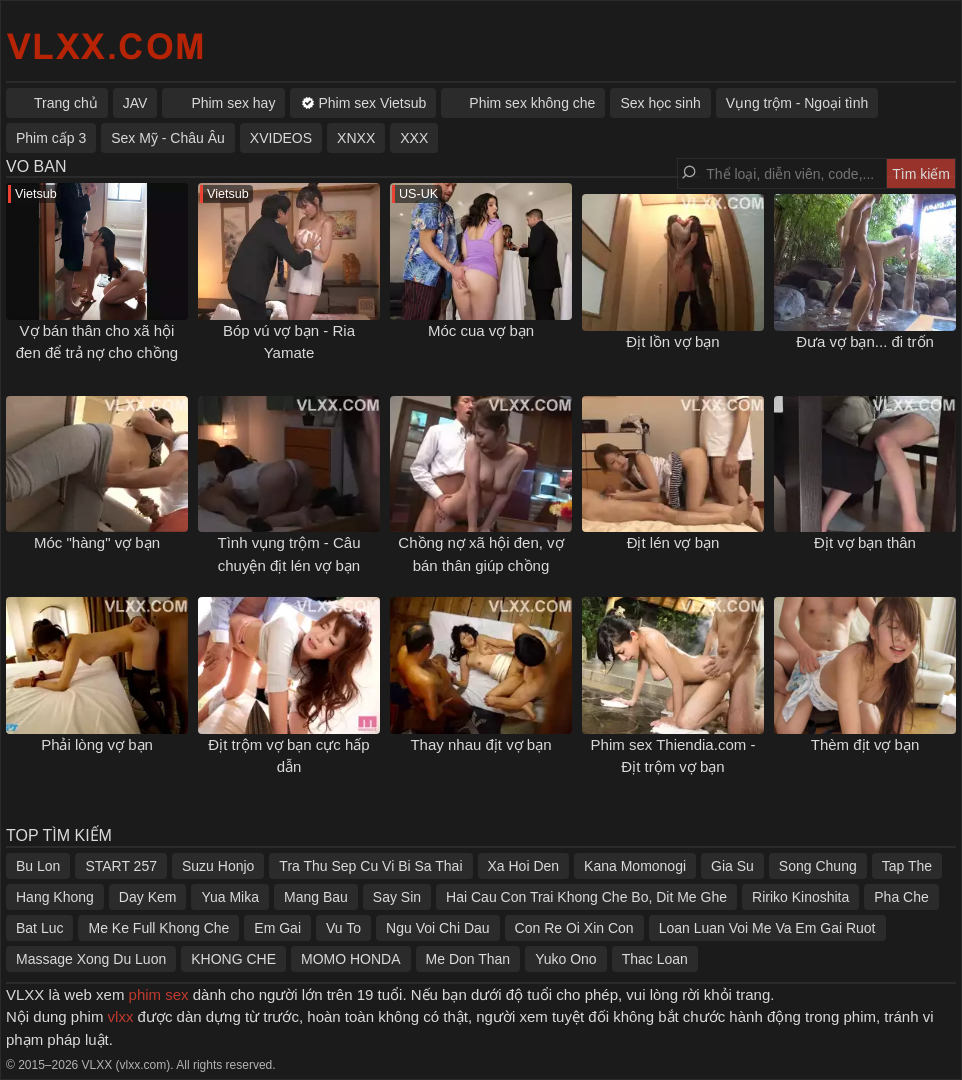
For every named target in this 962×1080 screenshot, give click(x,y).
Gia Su (732, 866)
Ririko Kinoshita (800, 897)
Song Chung (818, 866)
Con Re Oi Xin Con (574, 928)
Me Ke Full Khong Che (158, 928)
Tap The (907, 866)
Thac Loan (655, 959)
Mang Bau (316, 897)
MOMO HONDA (351, 959)
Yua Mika (230, 897)
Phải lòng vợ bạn (97, 744)
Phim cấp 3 (51, 138)
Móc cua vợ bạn (481, 330)
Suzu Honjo (218, 866)
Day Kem (148, 897)
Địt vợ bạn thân (865, 542)
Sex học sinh (660, 103)
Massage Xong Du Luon (91, 959)
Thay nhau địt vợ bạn (480, 744)
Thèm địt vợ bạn (865, 744)
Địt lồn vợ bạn (672, 341)
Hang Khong (55, 897)
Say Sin (397, 897)
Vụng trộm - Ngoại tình (797, 103)
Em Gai (277, 928)
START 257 (121, 866)
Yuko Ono (566, 959)
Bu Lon (38, 866)
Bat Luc (39, 928)
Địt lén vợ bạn (673, 542)
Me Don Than (468, 959)
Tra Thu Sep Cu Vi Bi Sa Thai (370, 866)
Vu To (343, 928)
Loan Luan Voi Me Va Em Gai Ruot (767, 928)
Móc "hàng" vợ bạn (97, 542)
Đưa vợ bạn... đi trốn (865, 341)
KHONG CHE (233, 959)
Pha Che (901, 897)
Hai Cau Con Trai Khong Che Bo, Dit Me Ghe (586, 897)
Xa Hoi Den (524, 866)
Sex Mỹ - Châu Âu (168, 138)
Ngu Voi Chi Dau (438, 928)
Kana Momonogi (635, 866)
